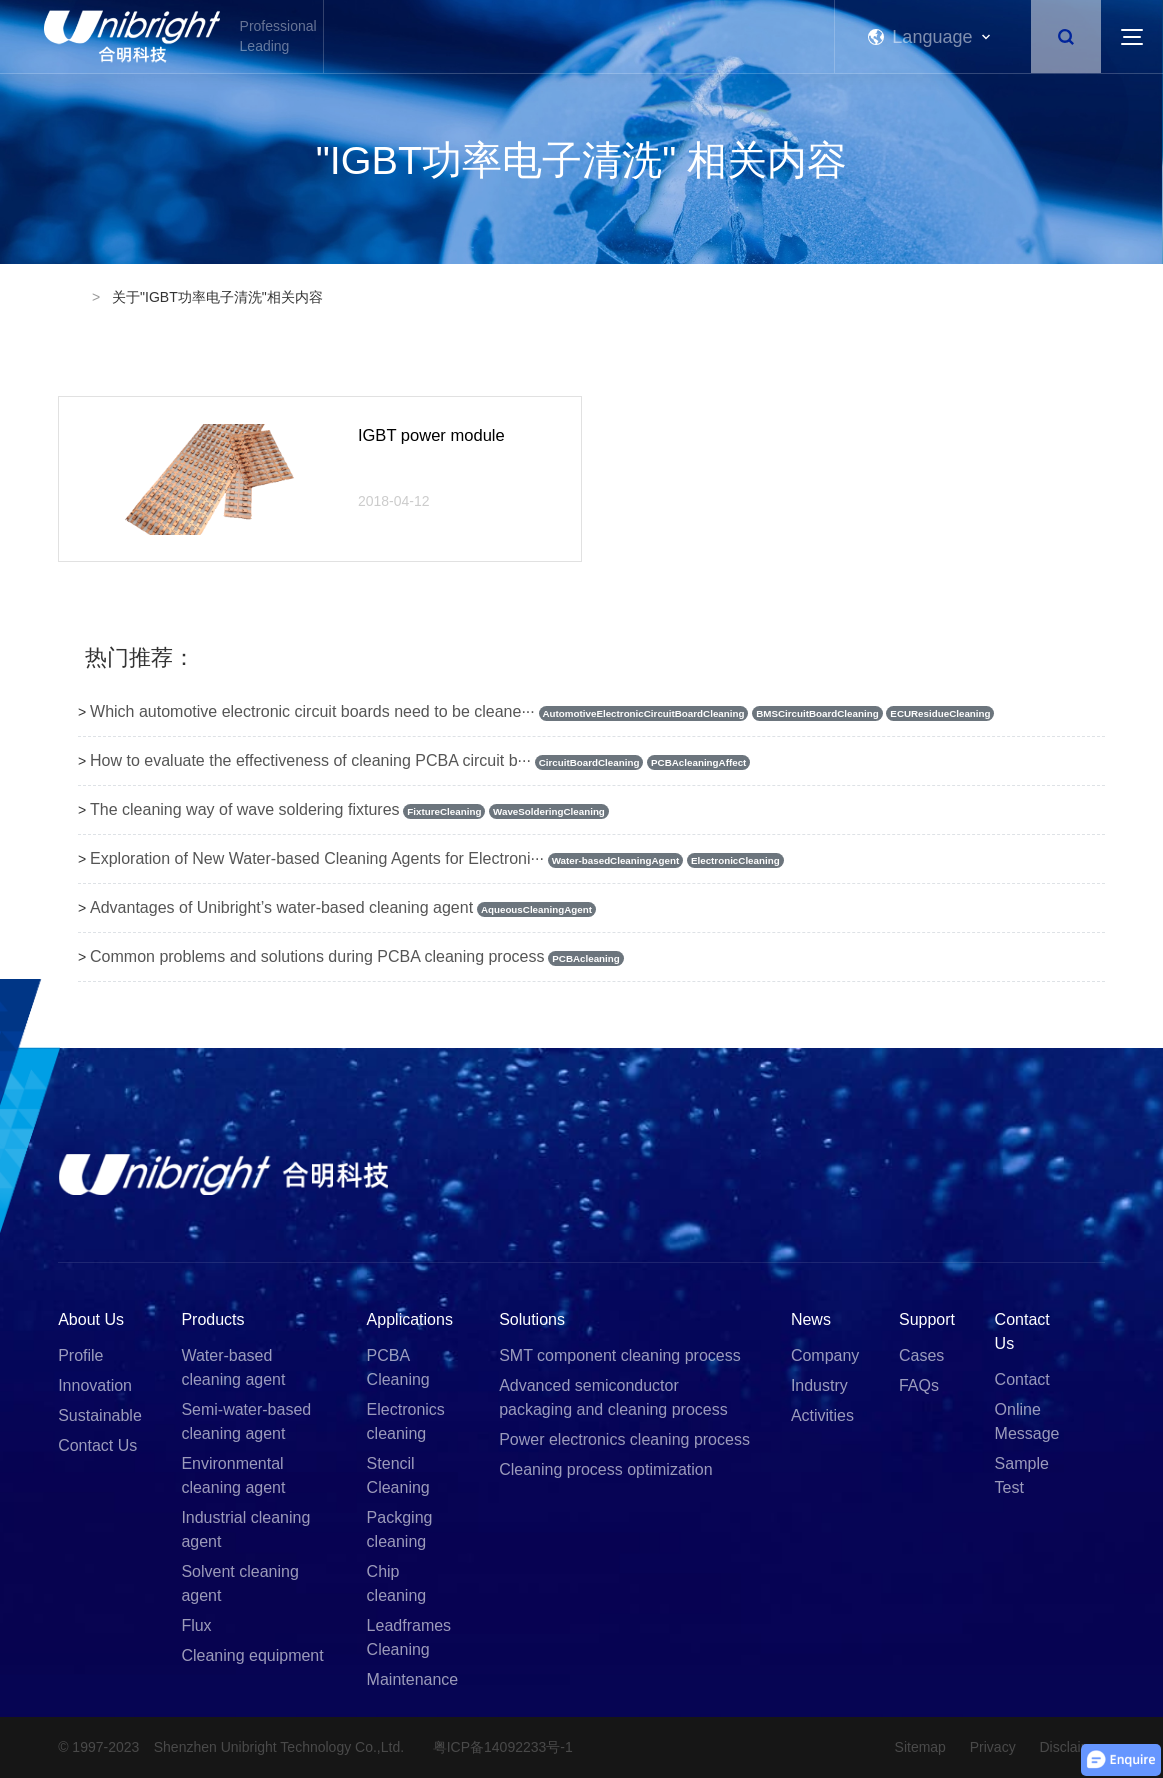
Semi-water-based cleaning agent (246, 1421)
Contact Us (97, 1445)
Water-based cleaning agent (233, 1367)
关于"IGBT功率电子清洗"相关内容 (217, 297)
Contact (1022, 1379)
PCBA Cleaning (398, 1367)
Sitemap (901, 1747)
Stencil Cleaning (398, 1475)
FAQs (919, 1385)
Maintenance (413, 1679)
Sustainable (100, 1415)
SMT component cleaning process (620, 1355)
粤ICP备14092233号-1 (519, 1747)
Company (825, 1355)
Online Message (1027, 1421)
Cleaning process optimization (605, 1469)
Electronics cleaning (406, 1421)
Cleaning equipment (252, 1655)
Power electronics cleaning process (624, 1439)
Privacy (984, 1747)
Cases (921, 1355)
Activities (822, 1415)
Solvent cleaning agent (239, 1583)
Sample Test (1022, 1475)
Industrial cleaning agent (245, 1529)
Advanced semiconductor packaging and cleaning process (613, 1397)
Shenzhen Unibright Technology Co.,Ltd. (284, 1747)
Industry (819, 1385)
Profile (80, 1355)
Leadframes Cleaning (409, 1637)
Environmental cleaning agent (233, 1475)
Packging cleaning (400, 1529)
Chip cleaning (397, 1583)
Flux (196, 1625)
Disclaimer (1072, 1747)
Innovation (95, 1385)
